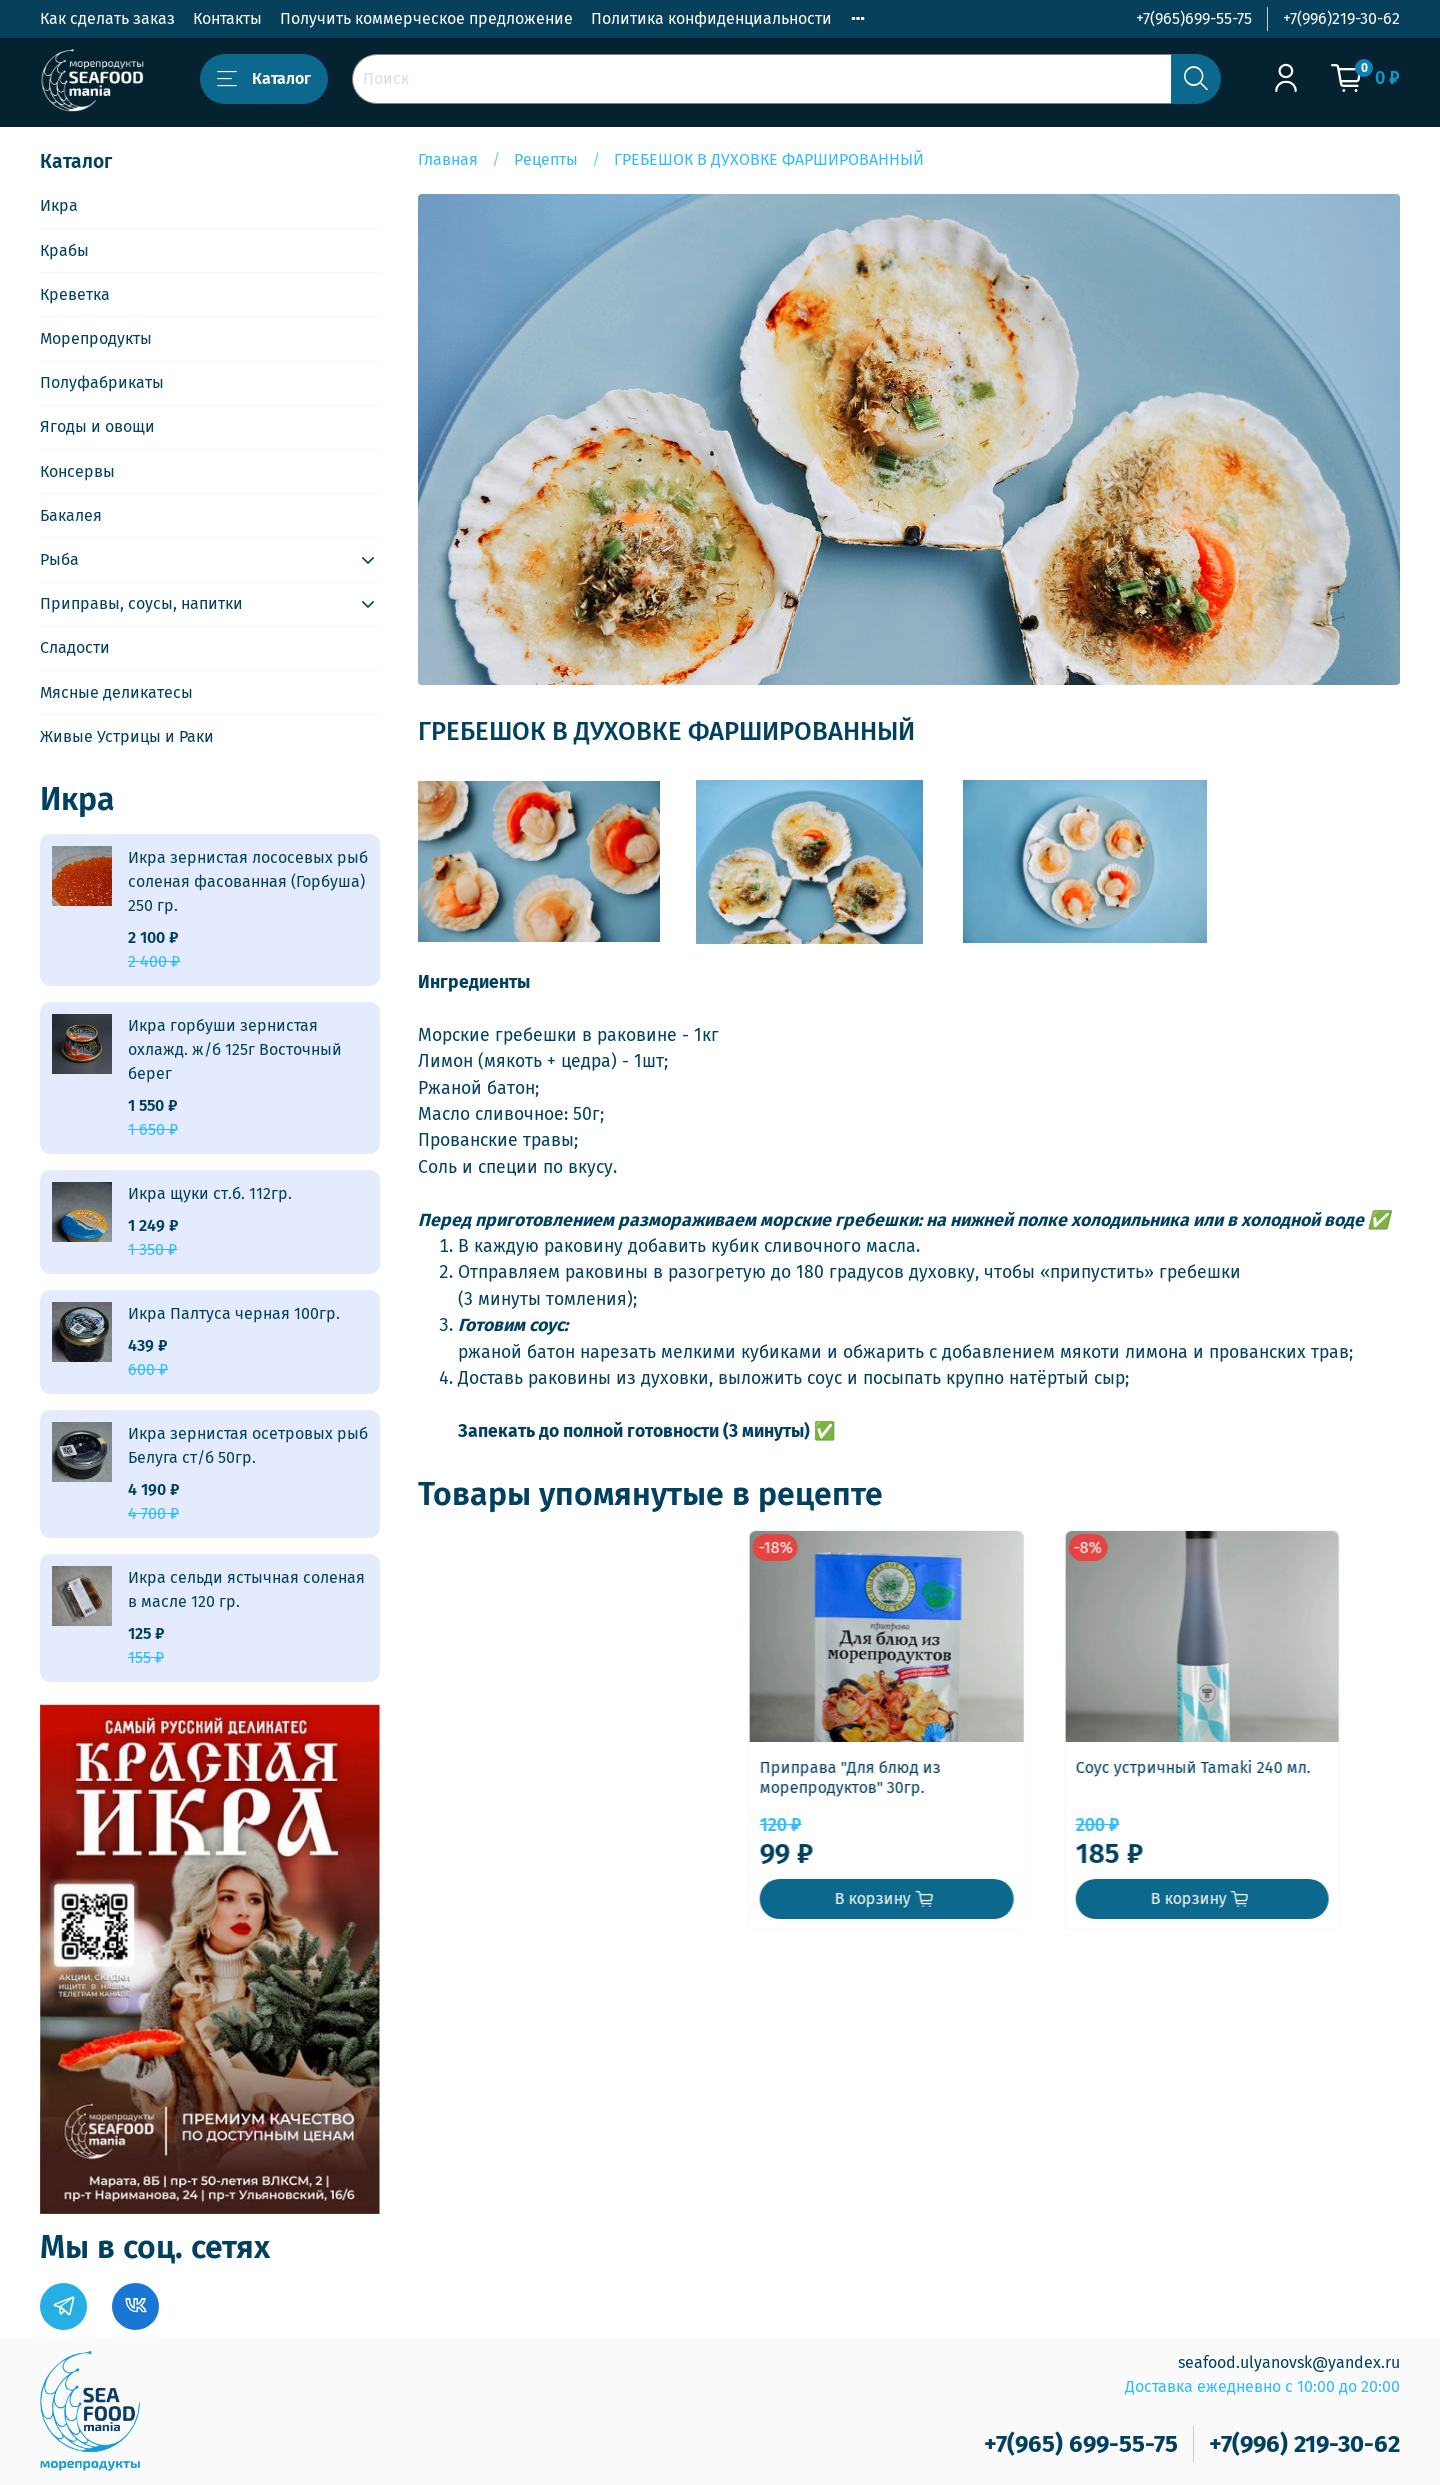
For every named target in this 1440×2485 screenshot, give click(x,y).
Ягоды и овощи (97, 426)
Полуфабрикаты (102, 382)
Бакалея (71, 515)
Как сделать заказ (107, 18)
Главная (448, 159)
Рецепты (546, 159)
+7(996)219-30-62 (1341, 18)
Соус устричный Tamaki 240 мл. (886, 1786)
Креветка (75, 294)
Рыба (59, 559)
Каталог (264, 79)
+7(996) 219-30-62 (1304, 2444)
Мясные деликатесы (116, 692)
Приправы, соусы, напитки (141, 603)
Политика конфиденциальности (711, 18)
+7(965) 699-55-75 (1081, 2444)
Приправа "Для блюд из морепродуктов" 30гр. (519, 1796)
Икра (59, 205)
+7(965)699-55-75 (1194, 18)
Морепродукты (96, 338)
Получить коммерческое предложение (426, 18)
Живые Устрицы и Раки (127, 736)
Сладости (75, 647)
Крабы (64, 250)
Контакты (227, 18)
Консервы (77, 471)
